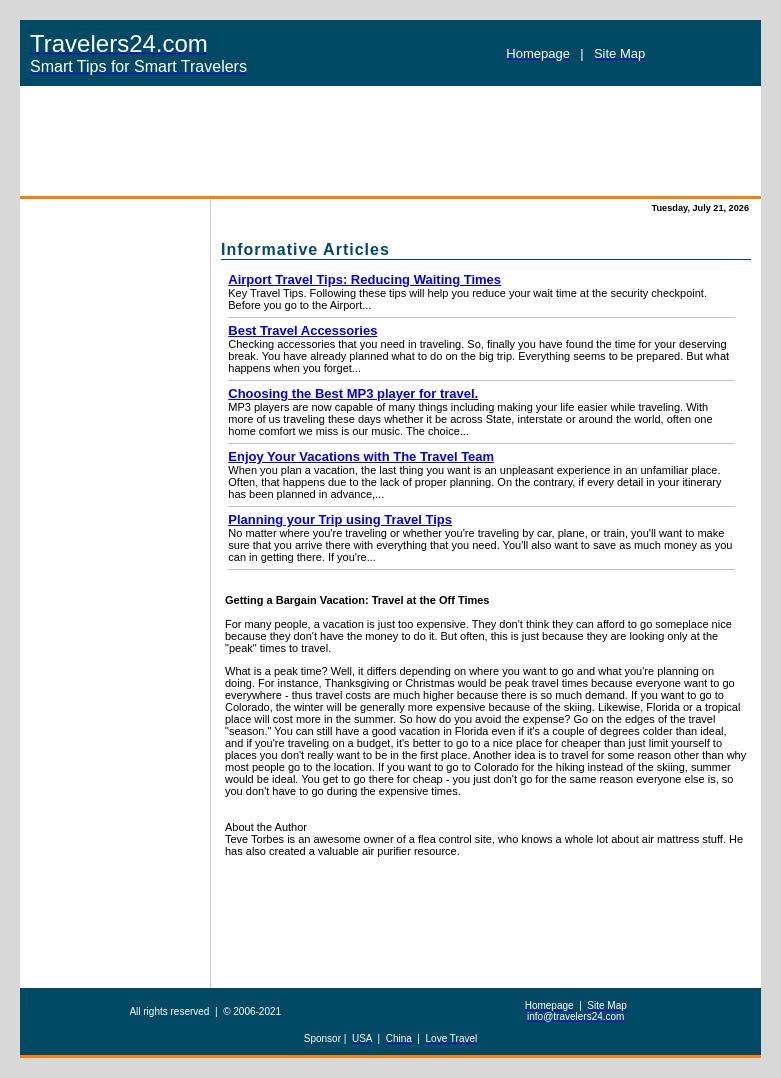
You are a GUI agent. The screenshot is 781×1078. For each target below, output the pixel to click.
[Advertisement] (390, 141)
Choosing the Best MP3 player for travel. (353, 393)
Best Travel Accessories (302, 330)
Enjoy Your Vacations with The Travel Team (361, 456)
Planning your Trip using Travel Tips (340, 519)
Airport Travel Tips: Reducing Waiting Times (364, 279)
